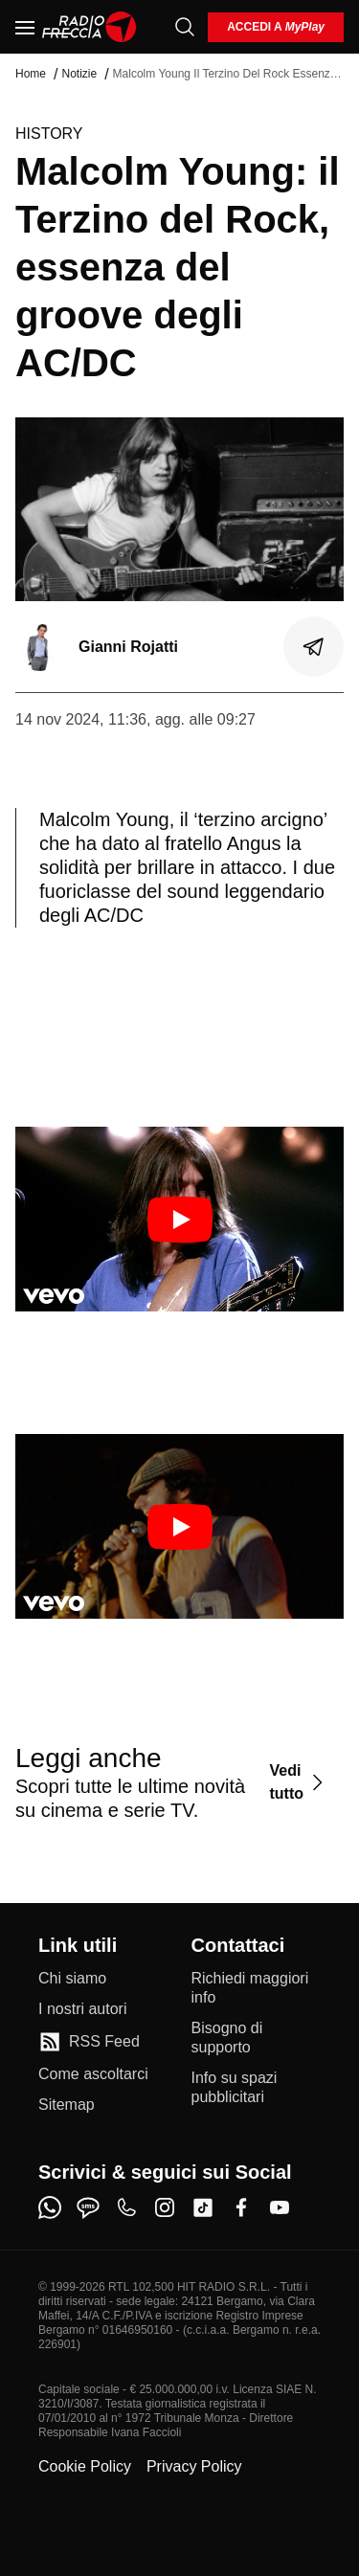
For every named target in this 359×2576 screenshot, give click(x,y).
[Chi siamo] (72, 1978)
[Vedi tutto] (299, 1782)
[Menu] (24, 27)
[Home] (89, 26)
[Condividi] (314, 647)
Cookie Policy (84, 2466)
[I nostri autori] (82, 2009)
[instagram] (164, 2207)
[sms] (88, 2207)
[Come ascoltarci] (93, 2074)
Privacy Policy (194, 2466)
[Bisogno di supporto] (256, 2038)
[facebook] (241, 2207)
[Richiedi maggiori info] (256, 1988)
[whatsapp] (49, 2207)
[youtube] (279, 2207)
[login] (276, 27)
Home (30, 73)
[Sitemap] (66, 2105)
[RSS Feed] (89, 2041)
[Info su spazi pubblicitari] (256, 2088)
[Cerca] (184, 26)
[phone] (126, 2207)
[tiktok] (202, 2207)
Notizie (79, 73)
